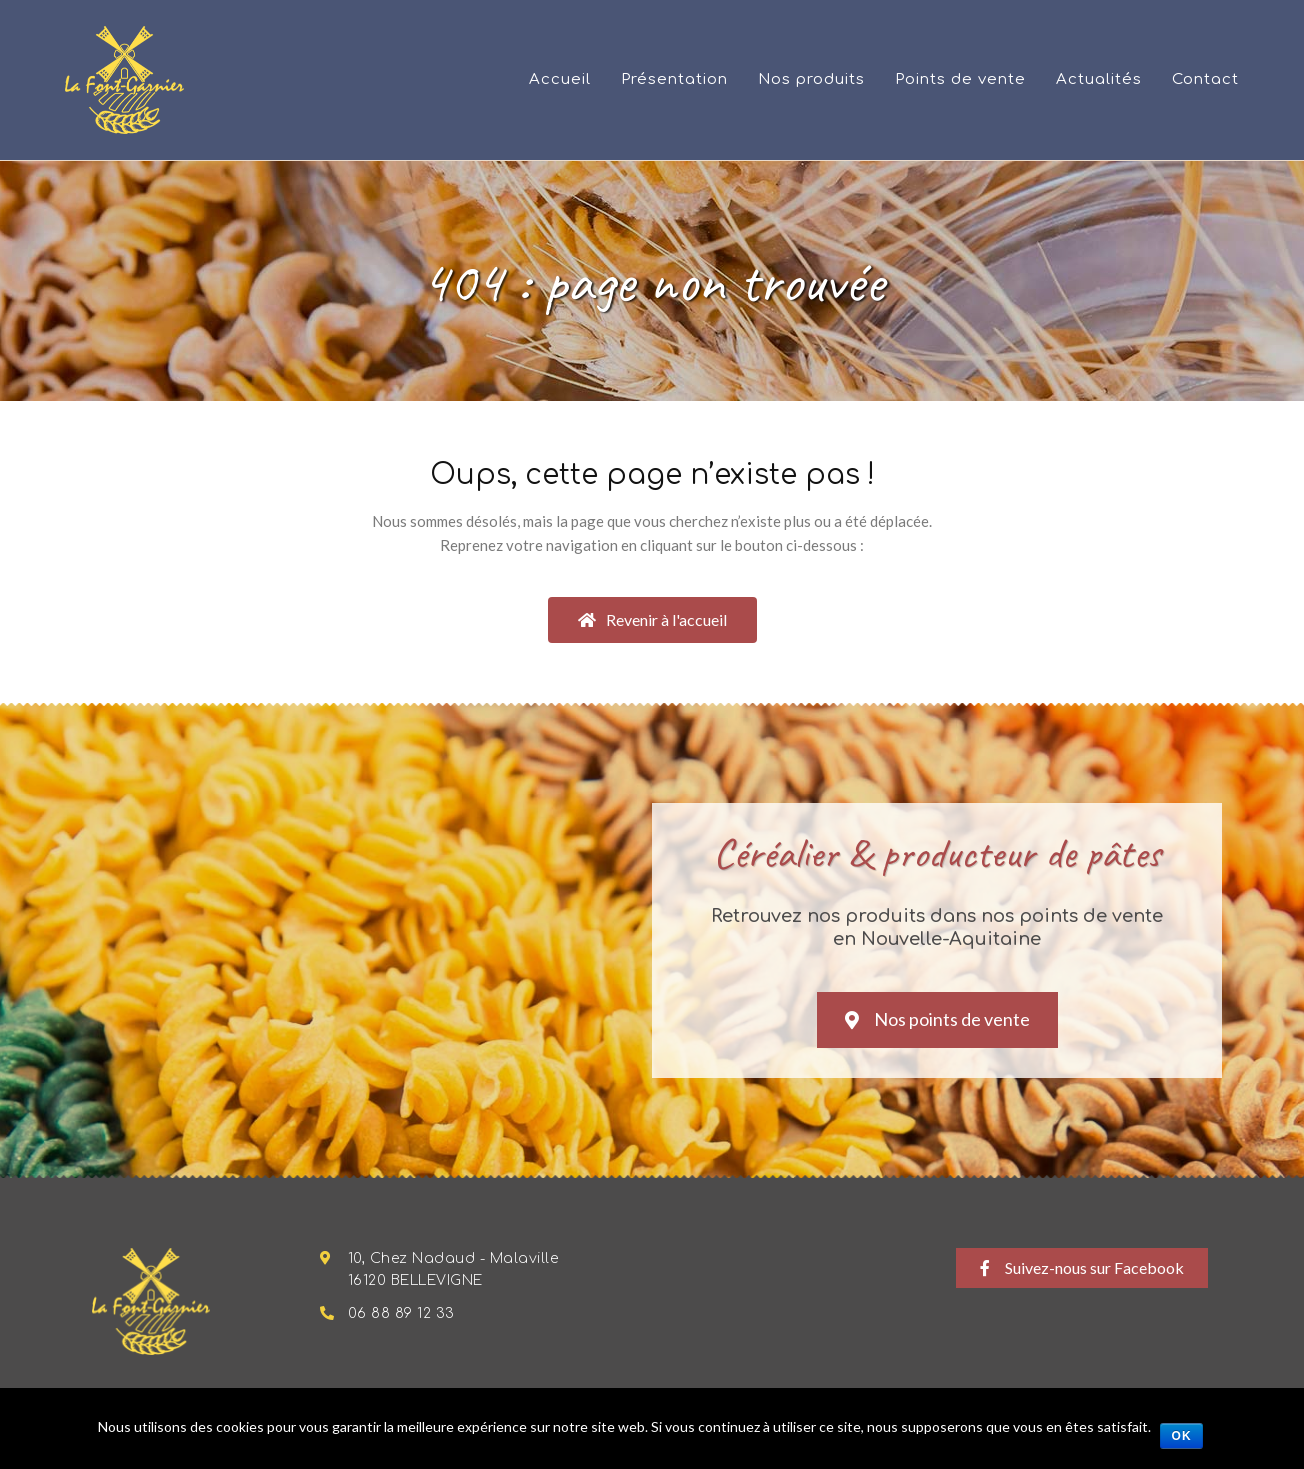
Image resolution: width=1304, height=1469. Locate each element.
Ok (1182, 1436)
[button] (652, 620)
